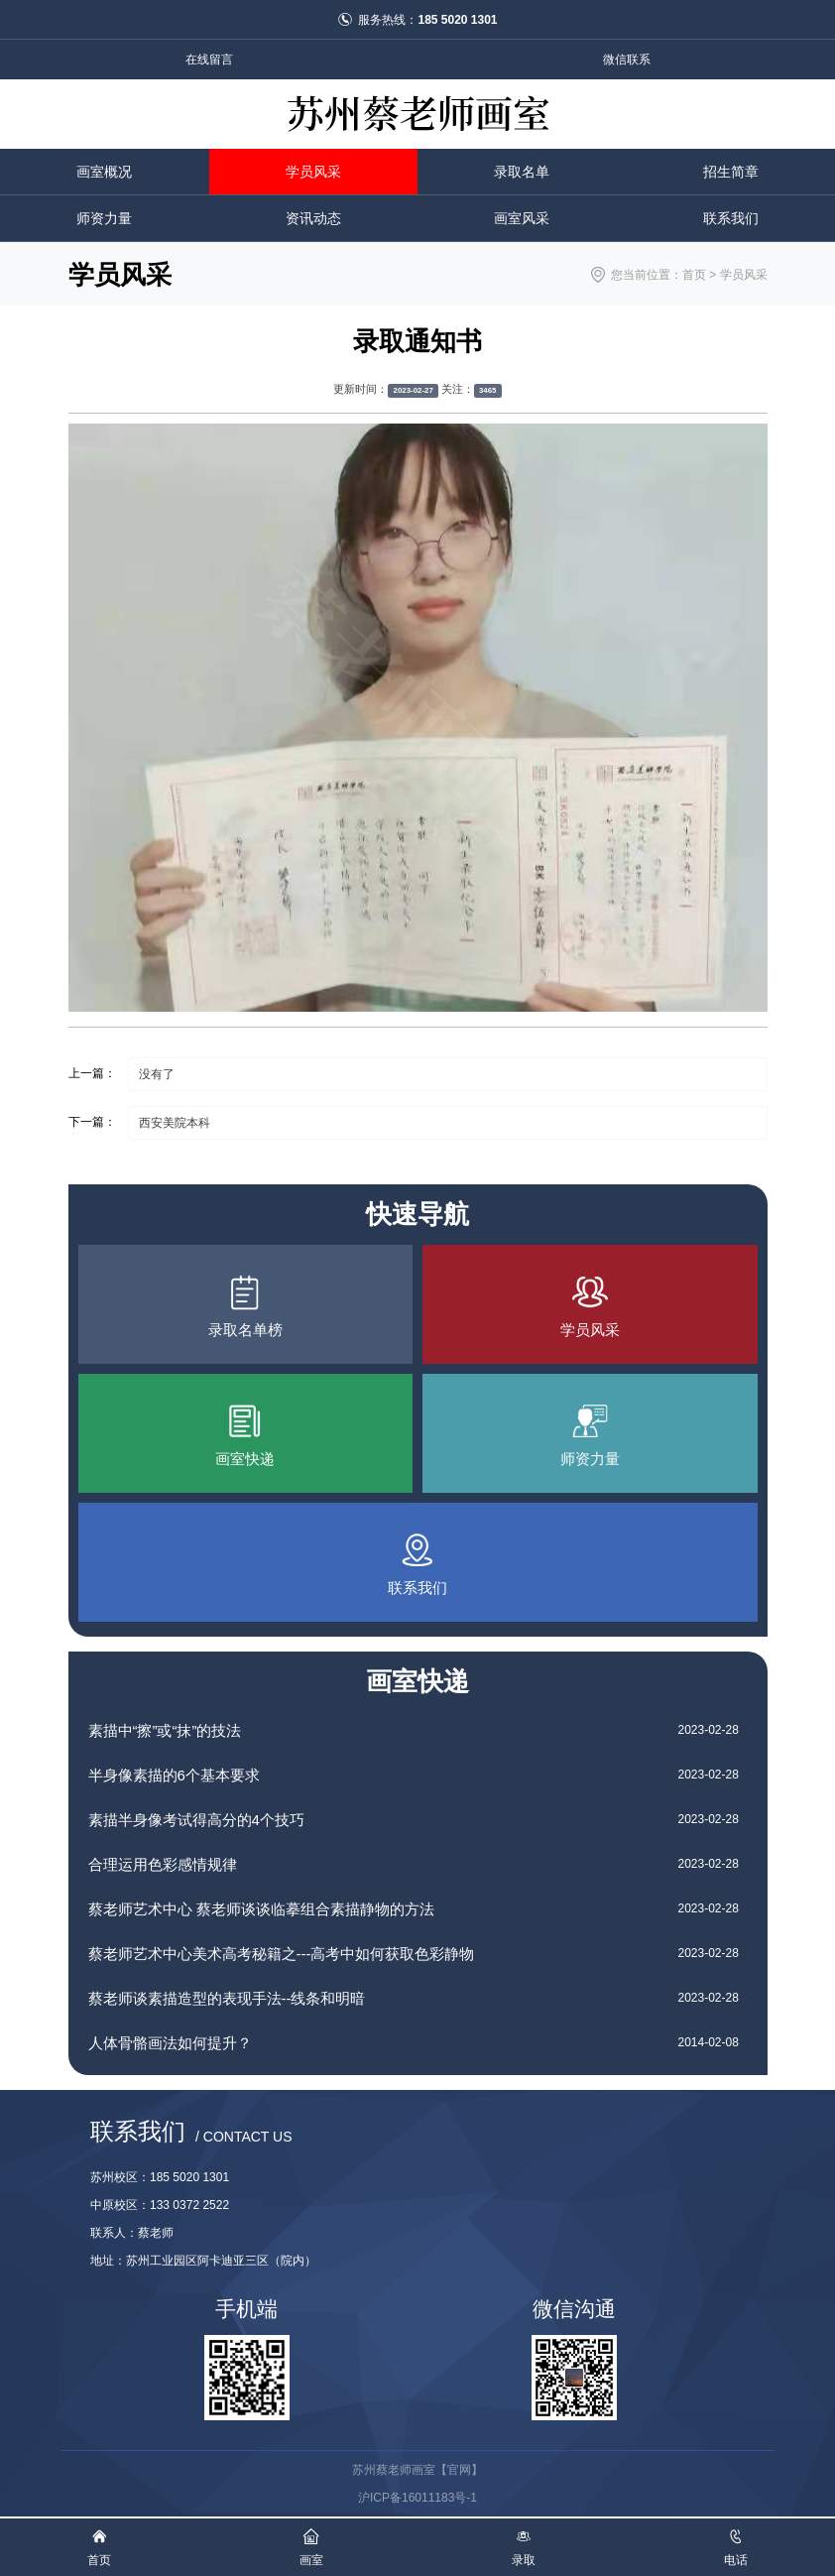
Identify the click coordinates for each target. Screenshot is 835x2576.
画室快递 (417, 1681)
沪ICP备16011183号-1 (417, 2498)
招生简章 (731, 172)
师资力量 (104, 218)
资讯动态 (313, 218)
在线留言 (209, 59)
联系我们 (731, 218)
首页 (694, 275)
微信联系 (627, 59)
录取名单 (521, 172)
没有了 (157, 1074)
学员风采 (313, 172)
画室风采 (521, 218)
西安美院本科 (174, 1123)
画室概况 (104, 172)
